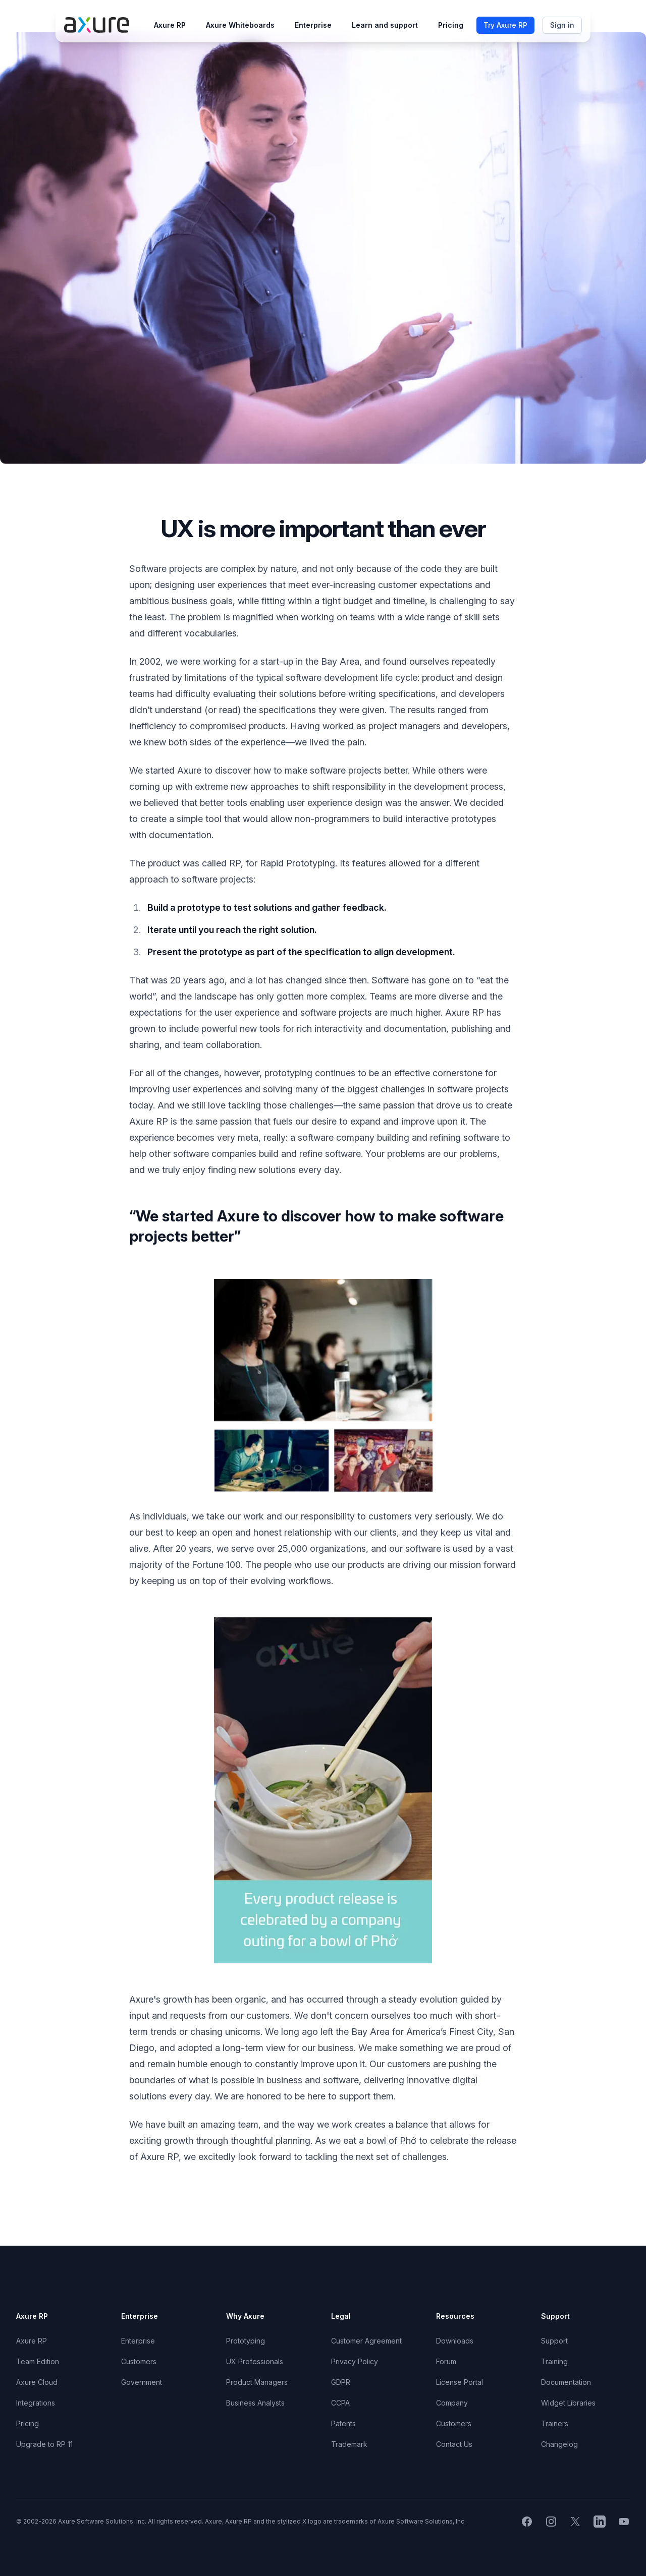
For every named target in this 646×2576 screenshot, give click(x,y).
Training (554, 2361)
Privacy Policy (354, 2361)
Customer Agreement (366, 2340)
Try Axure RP (505, 25)
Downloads (454, 2340)
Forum (446, 2361)
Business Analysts (255, 2402)
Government (141, 2382)
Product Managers (257, 2382)
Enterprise (313, 25)
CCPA (340, 2402)
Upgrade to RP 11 (44, 2444)
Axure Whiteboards (240, 25)
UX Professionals (254, 2361)
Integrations (35, 2402)
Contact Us (454, 2444)
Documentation (566, 2382)
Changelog (559, 2444)
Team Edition (37, 2361)
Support (554, 2340)
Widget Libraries (568, 2402)
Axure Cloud (37, 2382)
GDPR (340, 2382)
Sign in (562, 25)
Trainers (554, 2423)
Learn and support (385, 25)
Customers (138, 2361)
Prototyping (245, 2340)
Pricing (450, 25)
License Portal (459, 2382)
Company (452, 2402)
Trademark (349, 2444)
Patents (343, 2423)
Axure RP (170, 25)
